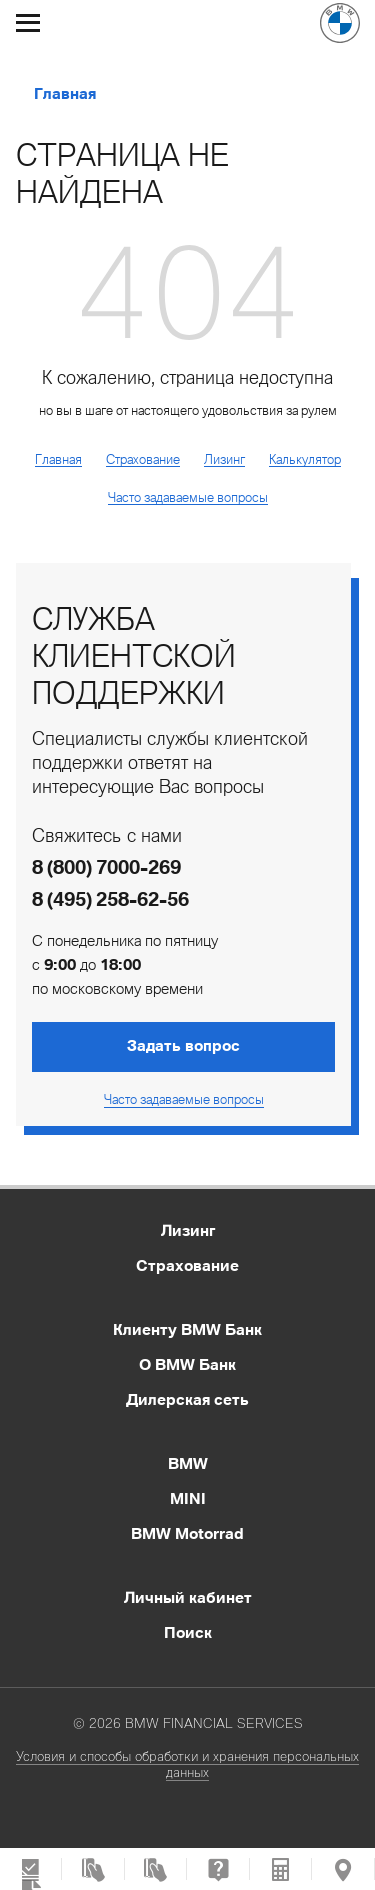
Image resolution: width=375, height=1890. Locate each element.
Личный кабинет (188, 1597)
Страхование (143, 459)
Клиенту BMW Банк (187, 1329)
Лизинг (224, 459)
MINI (188, 1498)
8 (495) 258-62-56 (110, 899)
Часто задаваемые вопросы (188, 497)
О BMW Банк (187, 1364)
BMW (188, 1463)
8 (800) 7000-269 (106, 867)
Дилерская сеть (187, 1399)
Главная (65, 94)
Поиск (188, 1632)
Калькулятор (305, 459)
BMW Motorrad (187, 1533)
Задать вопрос (183, 1045)
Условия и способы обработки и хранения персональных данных (187, 1764)
